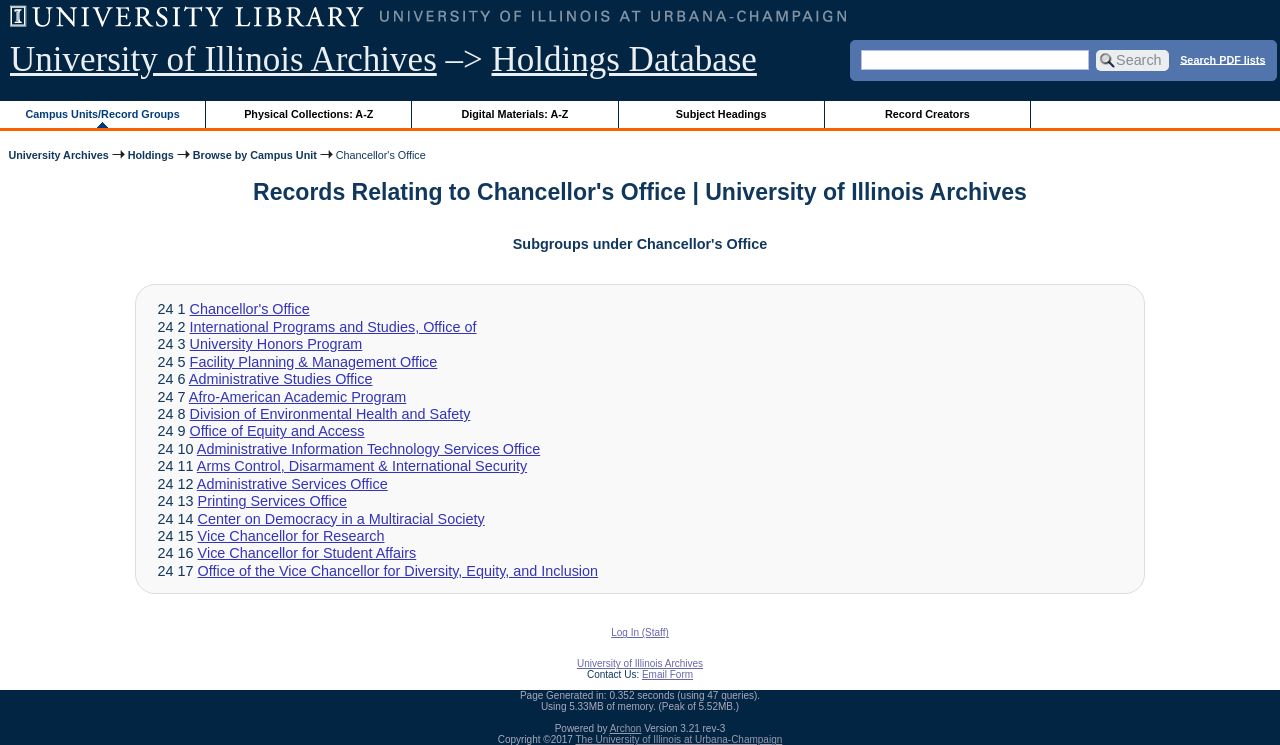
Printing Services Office (272, 501)
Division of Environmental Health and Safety (330, 414)
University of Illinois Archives (223, 59)
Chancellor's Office (250, 309)
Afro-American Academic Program (298, 397)
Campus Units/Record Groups (103, 114)
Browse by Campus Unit (255, 155)
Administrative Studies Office (281, 379)
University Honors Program (276, 344)
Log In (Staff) (640, 632)
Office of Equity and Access (277, 431)
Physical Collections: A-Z (308, 114)
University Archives (58, 155)
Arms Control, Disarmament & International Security (362, 466)
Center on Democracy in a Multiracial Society (341, 519)
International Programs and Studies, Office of (333, 327)
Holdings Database (624, 59)
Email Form (667, 674)
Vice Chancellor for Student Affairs (307, 553)
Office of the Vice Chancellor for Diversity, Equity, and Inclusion (398, 571)
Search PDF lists (1222, 59)
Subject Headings (721, 114)
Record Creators (927, 114)
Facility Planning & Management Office (314, 362)
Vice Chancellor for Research (291, 536)
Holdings (151, 155)
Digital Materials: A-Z (514, 114)
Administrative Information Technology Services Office (368, 449)
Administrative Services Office (292, 484)
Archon (626, 728)
